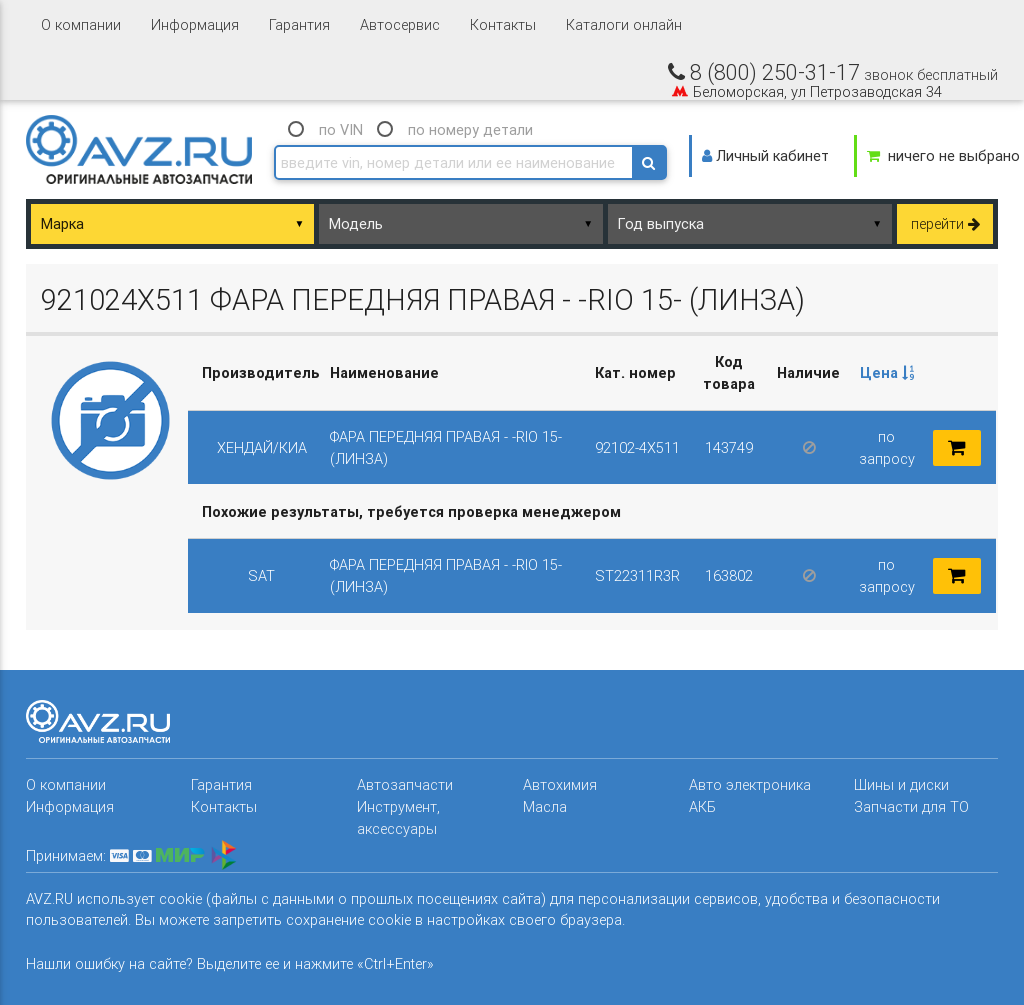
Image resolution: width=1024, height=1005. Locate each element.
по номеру (470, 129)
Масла (545, 806)
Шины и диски (901, 784)
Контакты (503, 24)
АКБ (702, 806)
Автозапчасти (405, 784)
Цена (887, 372)
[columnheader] (886, 373)
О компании (81, 24)
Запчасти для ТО (911, 806)
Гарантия (299, 24)
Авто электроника (750, 784)
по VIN (341, 129)
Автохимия (560, 784)
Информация (195, 24)
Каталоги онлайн (624, 24)
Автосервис (400, 24)
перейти (945, 223)
